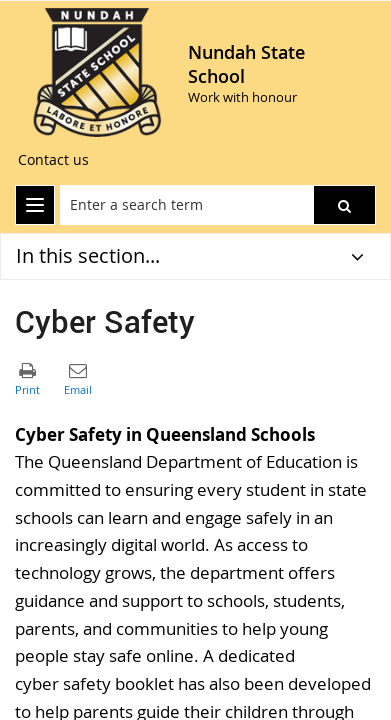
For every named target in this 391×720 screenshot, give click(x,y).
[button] (344, 205)
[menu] (35, 205)
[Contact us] (53, 160)
